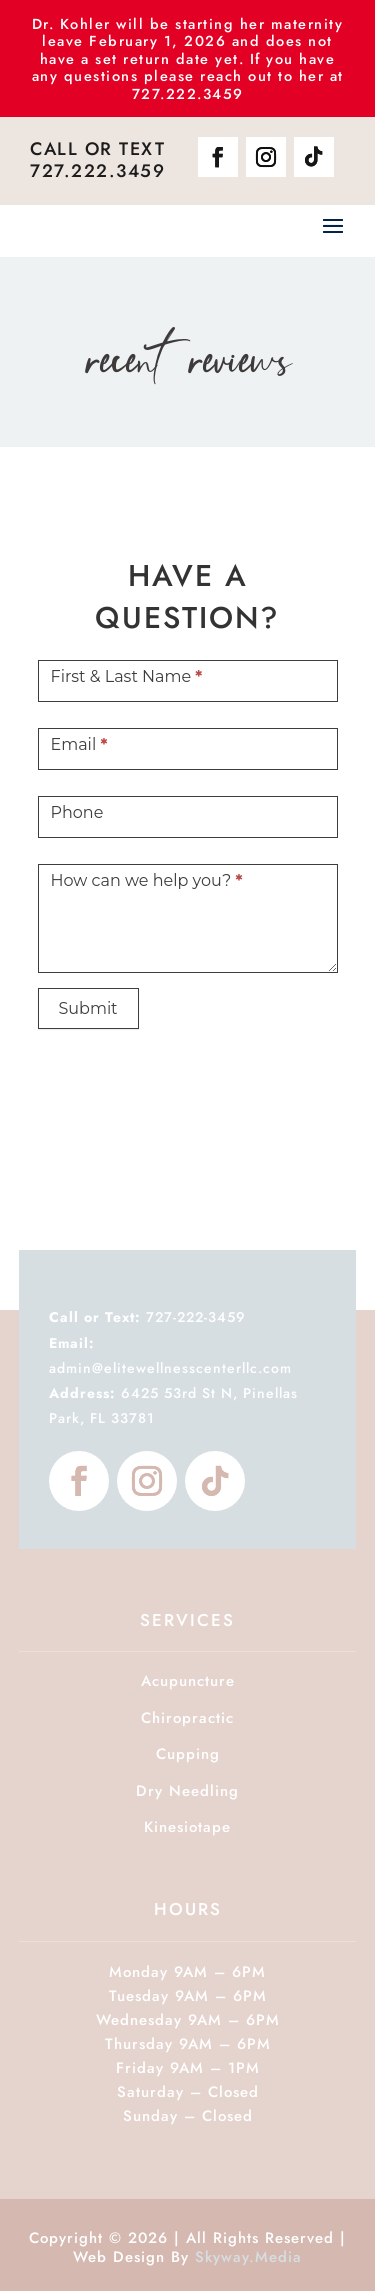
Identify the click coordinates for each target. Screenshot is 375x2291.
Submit (88, 1008)
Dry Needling (187, 1791)
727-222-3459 (147, 1317)
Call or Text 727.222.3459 (97, 160)
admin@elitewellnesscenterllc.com (170, 1368)
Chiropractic (187, 1718)
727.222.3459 (188, 93)
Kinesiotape (187, 1827)
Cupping (188, 1754)
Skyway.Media (248, 2257)
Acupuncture (188, 1681)
